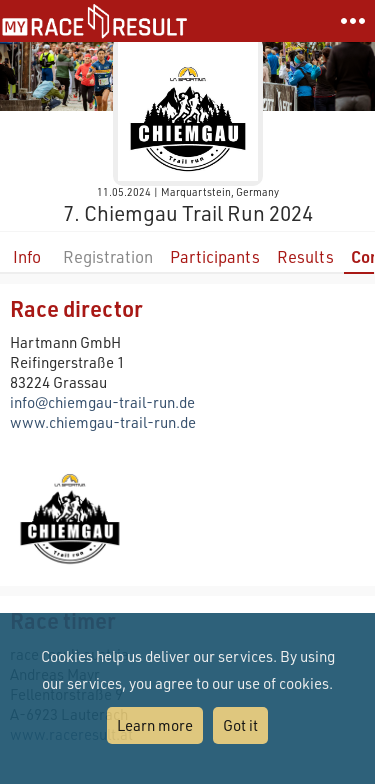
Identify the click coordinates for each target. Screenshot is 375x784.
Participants (215, 256)
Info (27, 256)
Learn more (155, 725)
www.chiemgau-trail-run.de (103, 422)
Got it (240, 725)
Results (305, 256)
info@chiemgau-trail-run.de (102, 402)
